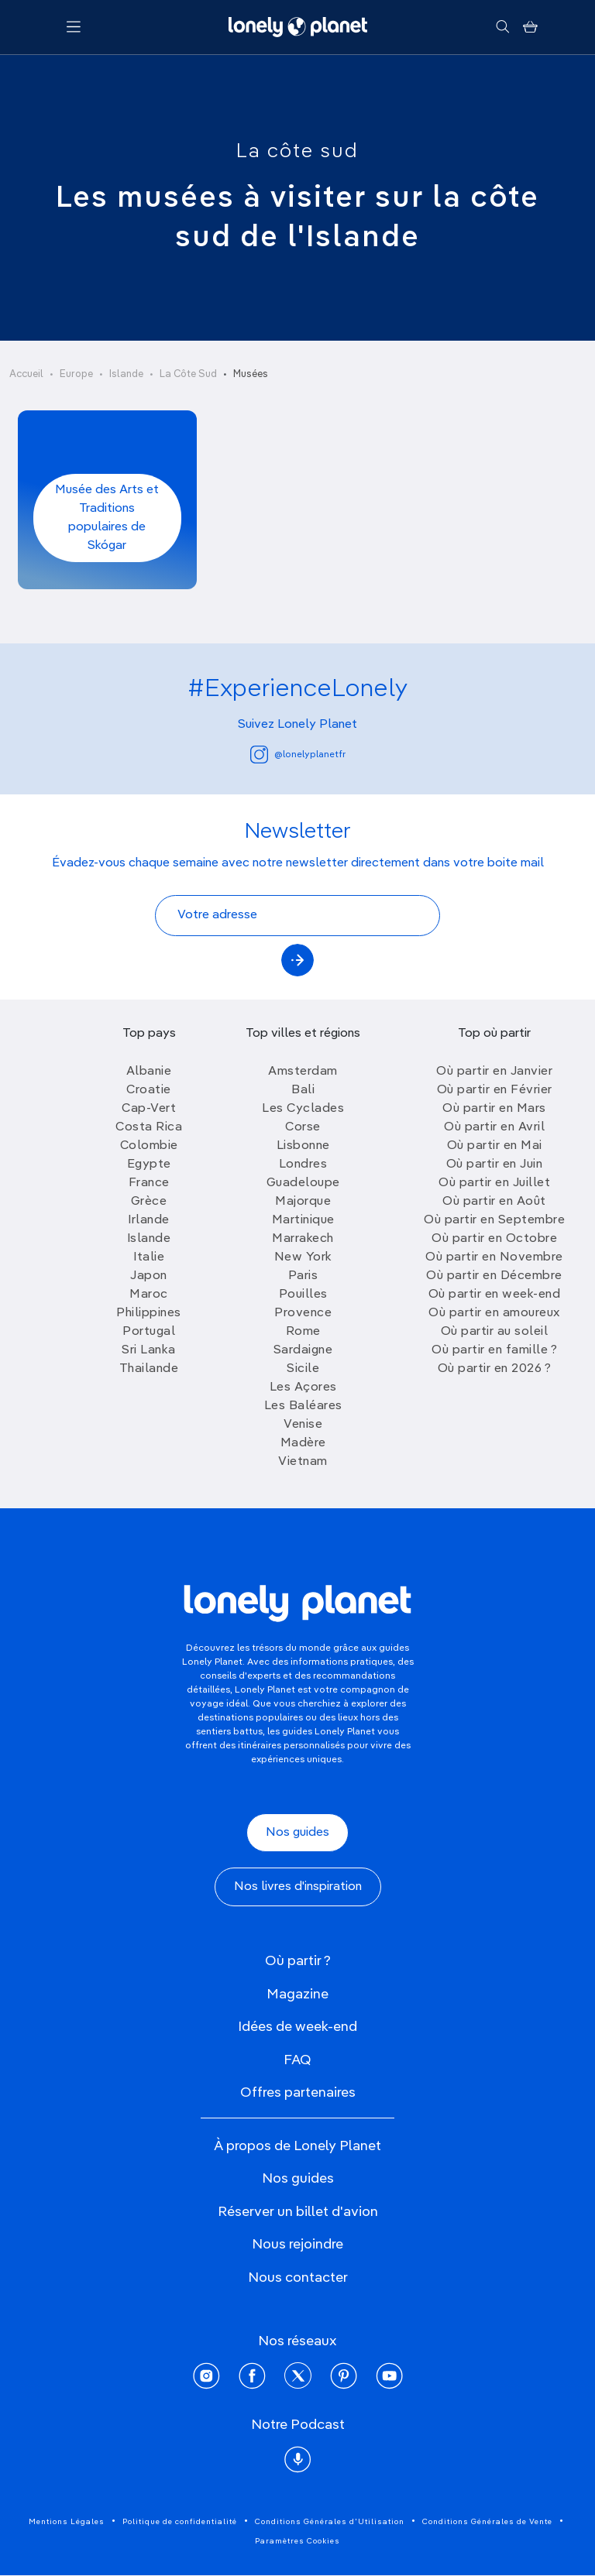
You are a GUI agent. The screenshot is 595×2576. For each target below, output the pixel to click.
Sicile (303, 1369)
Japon (148, 1276)
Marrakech (303, 1239)
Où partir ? (298, 1961)
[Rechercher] (502, 27)
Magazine (297, 1994)
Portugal (148, 1332)
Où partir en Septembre (494, 1220)
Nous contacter (298, 2278)
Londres (303, 1164)
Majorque (303, 1201)
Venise (303, 1424)
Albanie (149, 1071)
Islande (126, 374)
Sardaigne (303, 1350)
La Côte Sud (188, 374)
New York (303, 1257)
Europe (76, 374)
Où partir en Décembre (494, 1276)
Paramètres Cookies (297, 2541)
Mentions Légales (67, 2522)
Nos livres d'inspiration (298, 1887)
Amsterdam (303, 1071)
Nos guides (297, 1833)
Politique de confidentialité (179, 2522)
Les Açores (303, 1387)
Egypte (149, 1164)
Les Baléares (303, 1406)
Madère (303, 1443)
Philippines (148, 1313)
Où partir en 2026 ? (495, 1369)
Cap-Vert (149, 1109)
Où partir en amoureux (494, 1313)
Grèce (149, 1201)
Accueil (26, 374)
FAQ (297, 2060)
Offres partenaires (298, 2093)
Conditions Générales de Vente (487, 2522)
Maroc (148, 1294)
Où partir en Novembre (494, 1257)
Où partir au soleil (495, 1332)
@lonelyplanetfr (298, 754)
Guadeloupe (303, 1183)
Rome (303, 1332)
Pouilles (303, 1294)
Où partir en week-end (494, 1294)
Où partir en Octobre (494, 1239)
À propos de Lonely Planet (297, 2146)
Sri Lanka (149, 1350)
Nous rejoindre (297, 2245)
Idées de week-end (297, 2027)
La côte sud (297, 152)
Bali (303, 1090)
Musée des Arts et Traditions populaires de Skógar (107, 518)
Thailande (149, 1369)
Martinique (303, 1220)
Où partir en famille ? (494, 1350)
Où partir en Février (494, 1090)
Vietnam (303, 1462)
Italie (148, 1257)
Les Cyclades (303, 1109)
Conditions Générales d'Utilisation (329, 2522)
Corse (303, 1127)
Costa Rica (148, 1127)
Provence (303, 1313)
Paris (303, 1276)
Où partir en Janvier (494, 1071)
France (149, 1183)
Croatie (148, 1090)
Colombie (149, 1146)
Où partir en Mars (494, 1109)
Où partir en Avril (494, 1127)
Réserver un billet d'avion (298, 2212)
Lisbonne (303, 1146)
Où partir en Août (494, 1201)
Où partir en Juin (494, 1164)
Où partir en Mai (494, 1146)
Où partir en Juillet (494, 1183)
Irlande (149, 1220)
